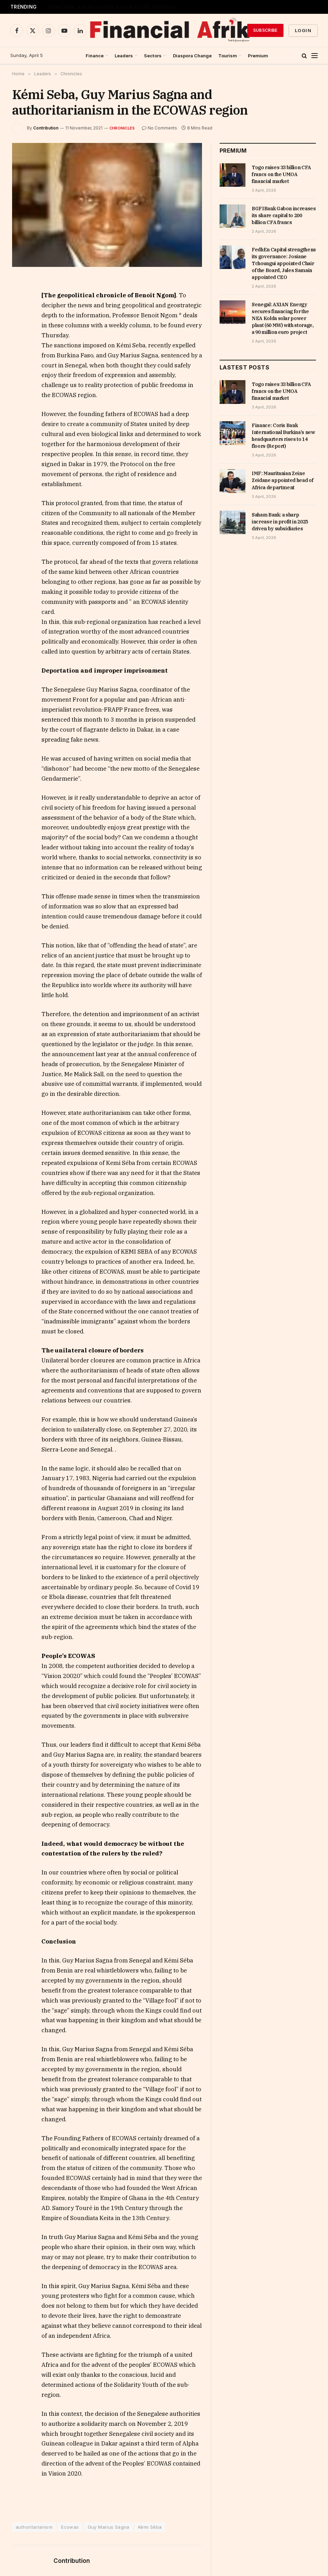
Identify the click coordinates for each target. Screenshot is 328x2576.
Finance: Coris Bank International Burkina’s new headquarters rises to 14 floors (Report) (283, 435)
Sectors (153, 55)
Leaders (124, 55)
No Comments (159, 128)
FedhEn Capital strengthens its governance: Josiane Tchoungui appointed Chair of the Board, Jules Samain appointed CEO (284, 263)
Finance (95, 55)
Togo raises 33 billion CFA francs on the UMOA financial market (281, 174)
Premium (258, 55)
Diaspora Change (192, 55)
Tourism (227, 55)
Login (303, 30)
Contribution (45, 128)
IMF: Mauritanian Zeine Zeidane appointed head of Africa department (116, 7)
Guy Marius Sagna (108, 2527)
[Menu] (314, 56)
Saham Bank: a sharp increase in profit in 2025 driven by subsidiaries (280, 522)
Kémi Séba (150, 2527)
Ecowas (70, 2527)
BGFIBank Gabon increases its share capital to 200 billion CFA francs (284, 215)
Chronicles (122, 128)
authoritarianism (34, 2527)
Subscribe (265, 30)
